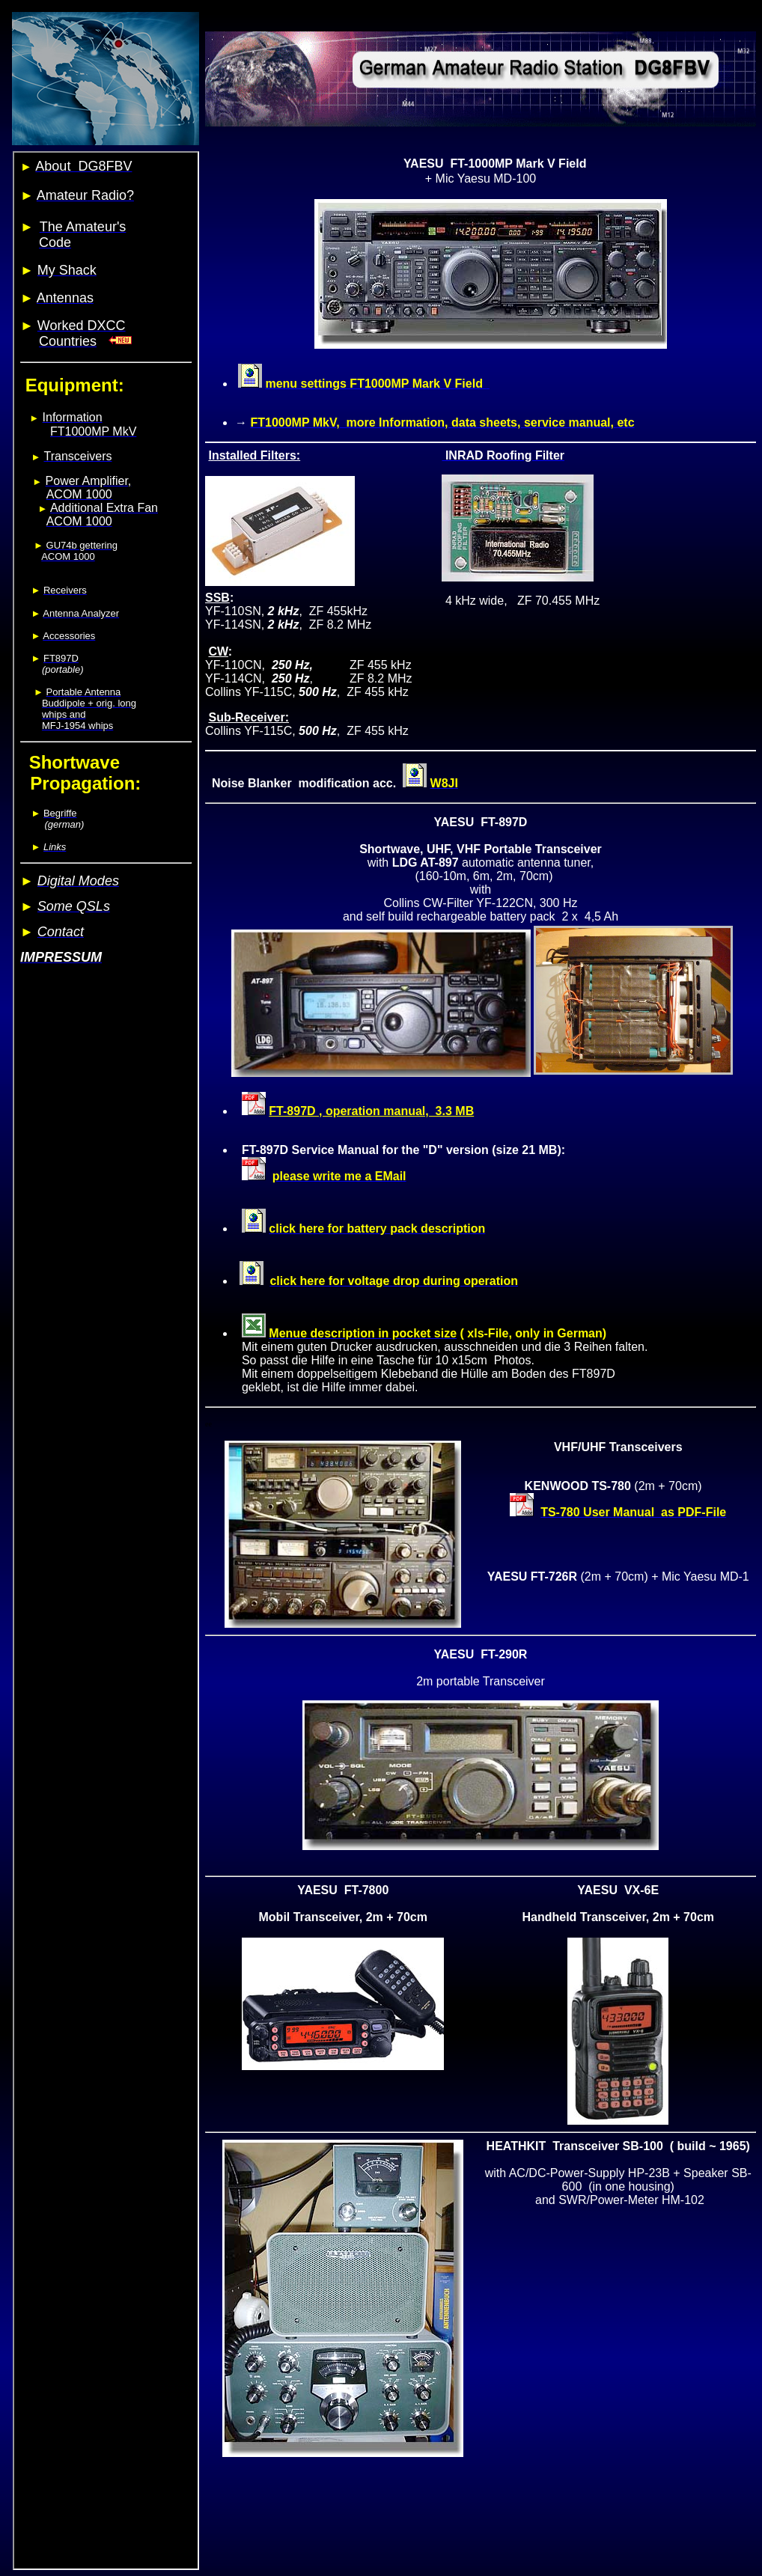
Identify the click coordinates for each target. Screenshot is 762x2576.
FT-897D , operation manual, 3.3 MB (371, 1111)
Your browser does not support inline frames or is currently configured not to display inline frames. (106, 1360)
